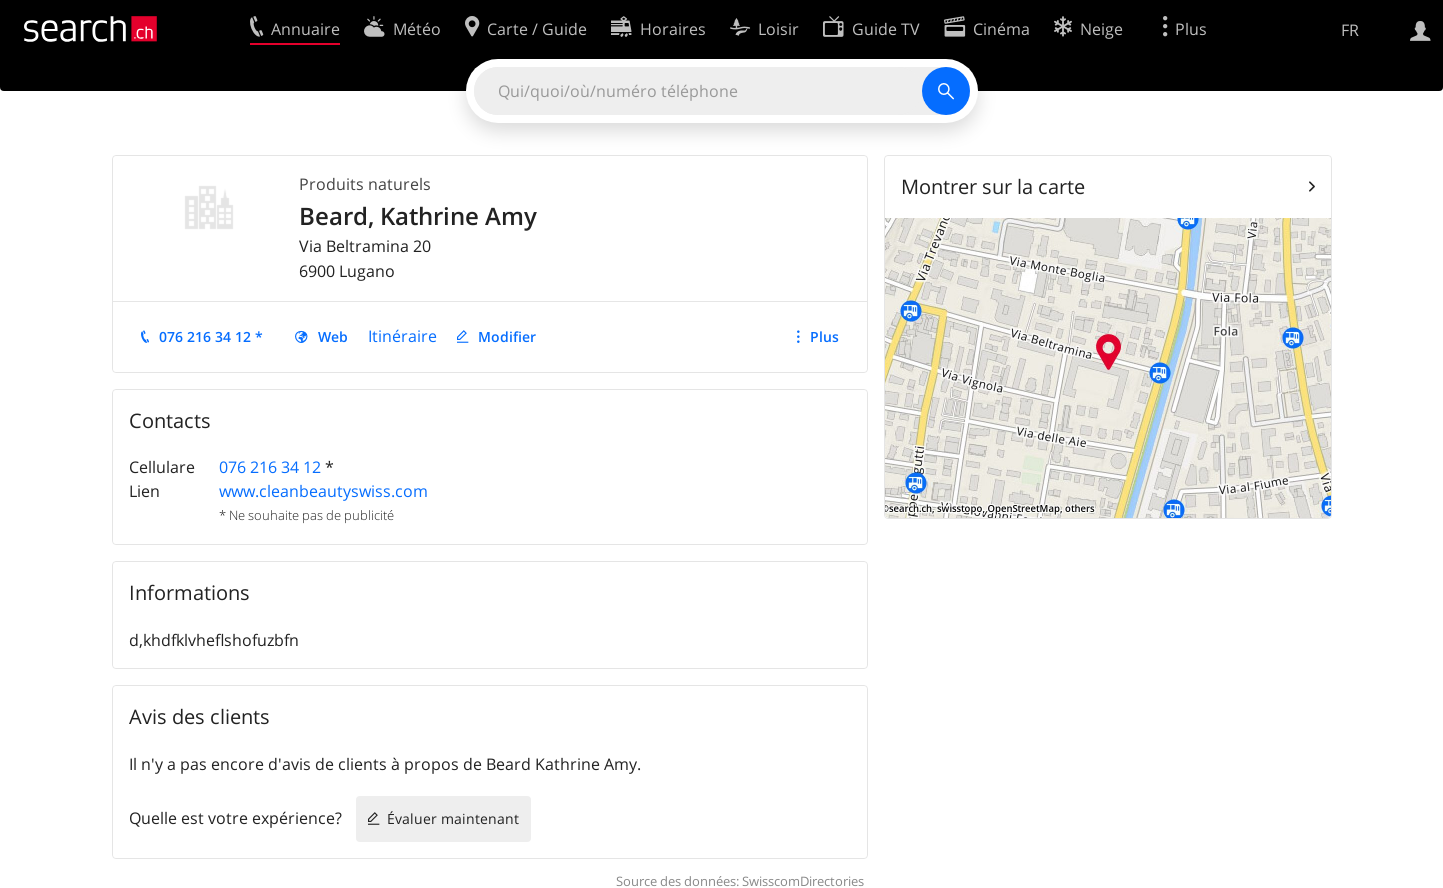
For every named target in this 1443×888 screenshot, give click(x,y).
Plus (824, 336)
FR (1350, 30)
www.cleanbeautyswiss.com (323, 491)
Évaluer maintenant (453, 818)
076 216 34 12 (270, 467)
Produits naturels (365, 184)
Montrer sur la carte (993, 186)
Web (333, 336)
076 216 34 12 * (211, 336)
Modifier (507, 336)
